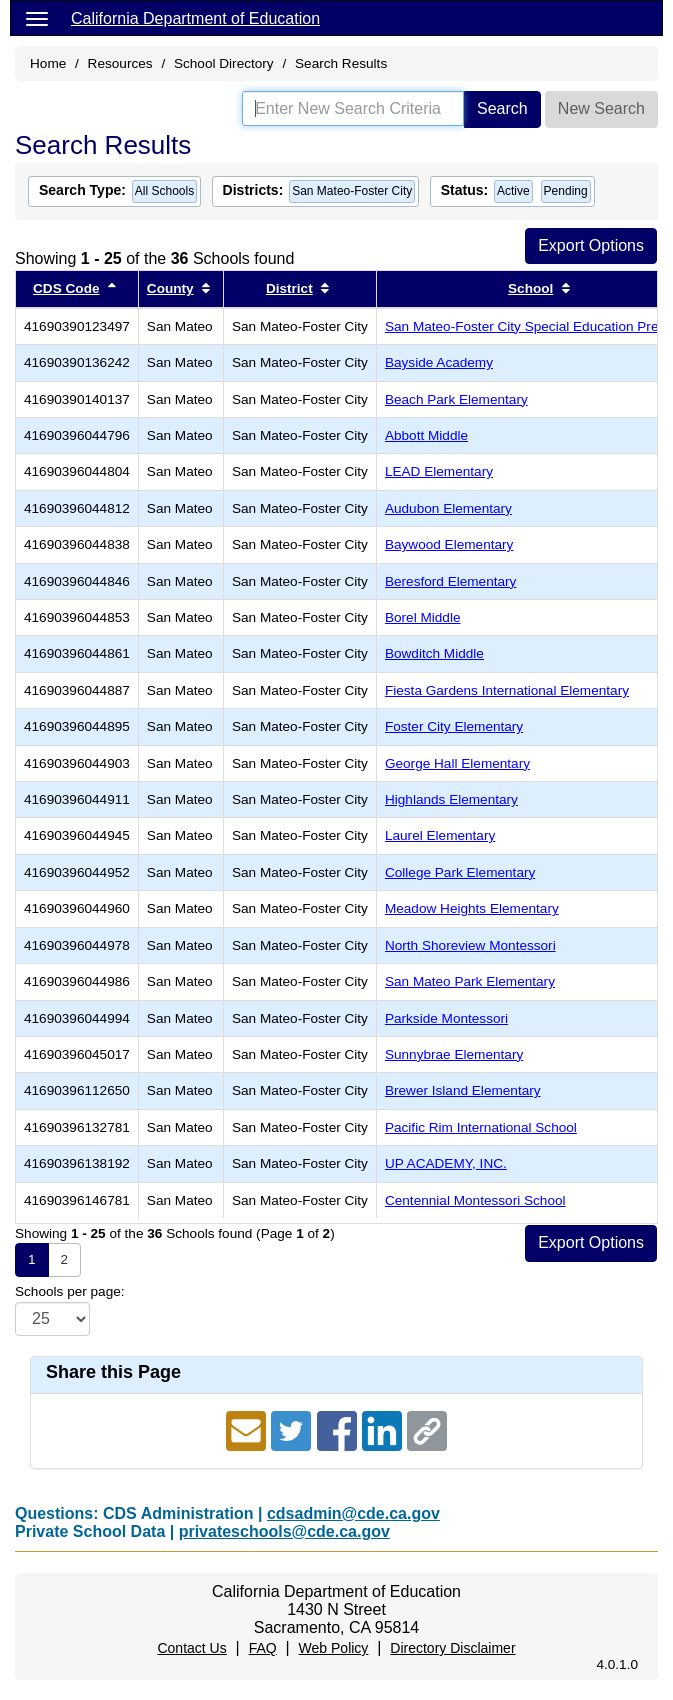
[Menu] (37, 18)
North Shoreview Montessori (470, 945)
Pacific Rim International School (481, 1127)
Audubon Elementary (448, 508)
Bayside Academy (439, 362)
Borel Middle (423, 617)
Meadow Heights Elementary (472, 908)
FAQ (263, 1648)
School (530, 288)
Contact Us (191, 1648)
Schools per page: (70, 1291)
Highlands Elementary (451, 799)
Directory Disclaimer (452, 1648)
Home (48, 63)
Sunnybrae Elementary (454, 1054)
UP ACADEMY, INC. (446, 1163)
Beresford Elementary (450, 581)
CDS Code (66, 288)
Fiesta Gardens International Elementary (507, 690)
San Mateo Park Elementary (470, 981)
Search (502, 108)
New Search (601, 108)
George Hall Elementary (457, 763)
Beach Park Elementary (456, 399)
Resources (120, 63)
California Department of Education (195, 18)
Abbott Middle (426, 435)
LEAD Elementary (439, 471)
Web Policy (334, 1648)
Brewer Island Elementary (463, 1090)
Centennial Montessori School (475, 1200)
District (289, 288)
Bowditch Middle (434, 653)
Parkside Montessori (446, 1018)
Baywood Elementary (449, 544)
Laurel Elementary (440, 835)
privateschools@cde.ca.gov (284, 1531)
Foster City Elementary (454, 726)
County (170, 288)
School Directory (224, 63)
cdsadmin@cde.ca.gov (353, 1513)
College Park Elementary (460, 872)
